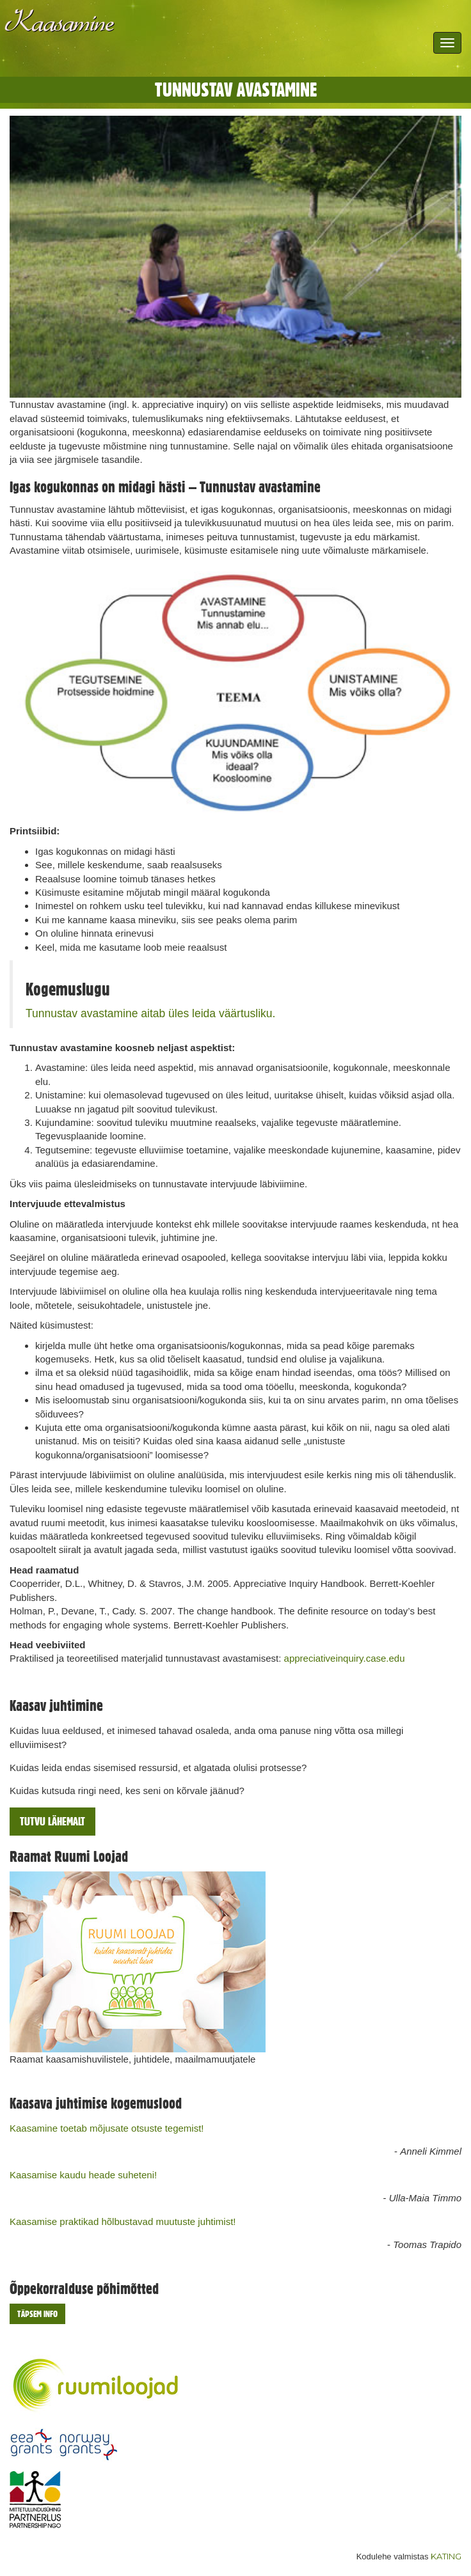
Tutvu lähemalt (52, 1821)
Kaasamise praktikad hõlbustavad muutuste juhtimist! (123, 2221)
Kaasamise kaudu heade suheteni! (83, 2174)
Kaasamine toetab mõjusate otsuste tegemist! (107, 2128)
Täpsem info (37, 2314)
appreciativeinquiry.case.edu (344, 1658)
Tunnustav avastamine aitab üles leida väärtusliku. (150, 1013)
